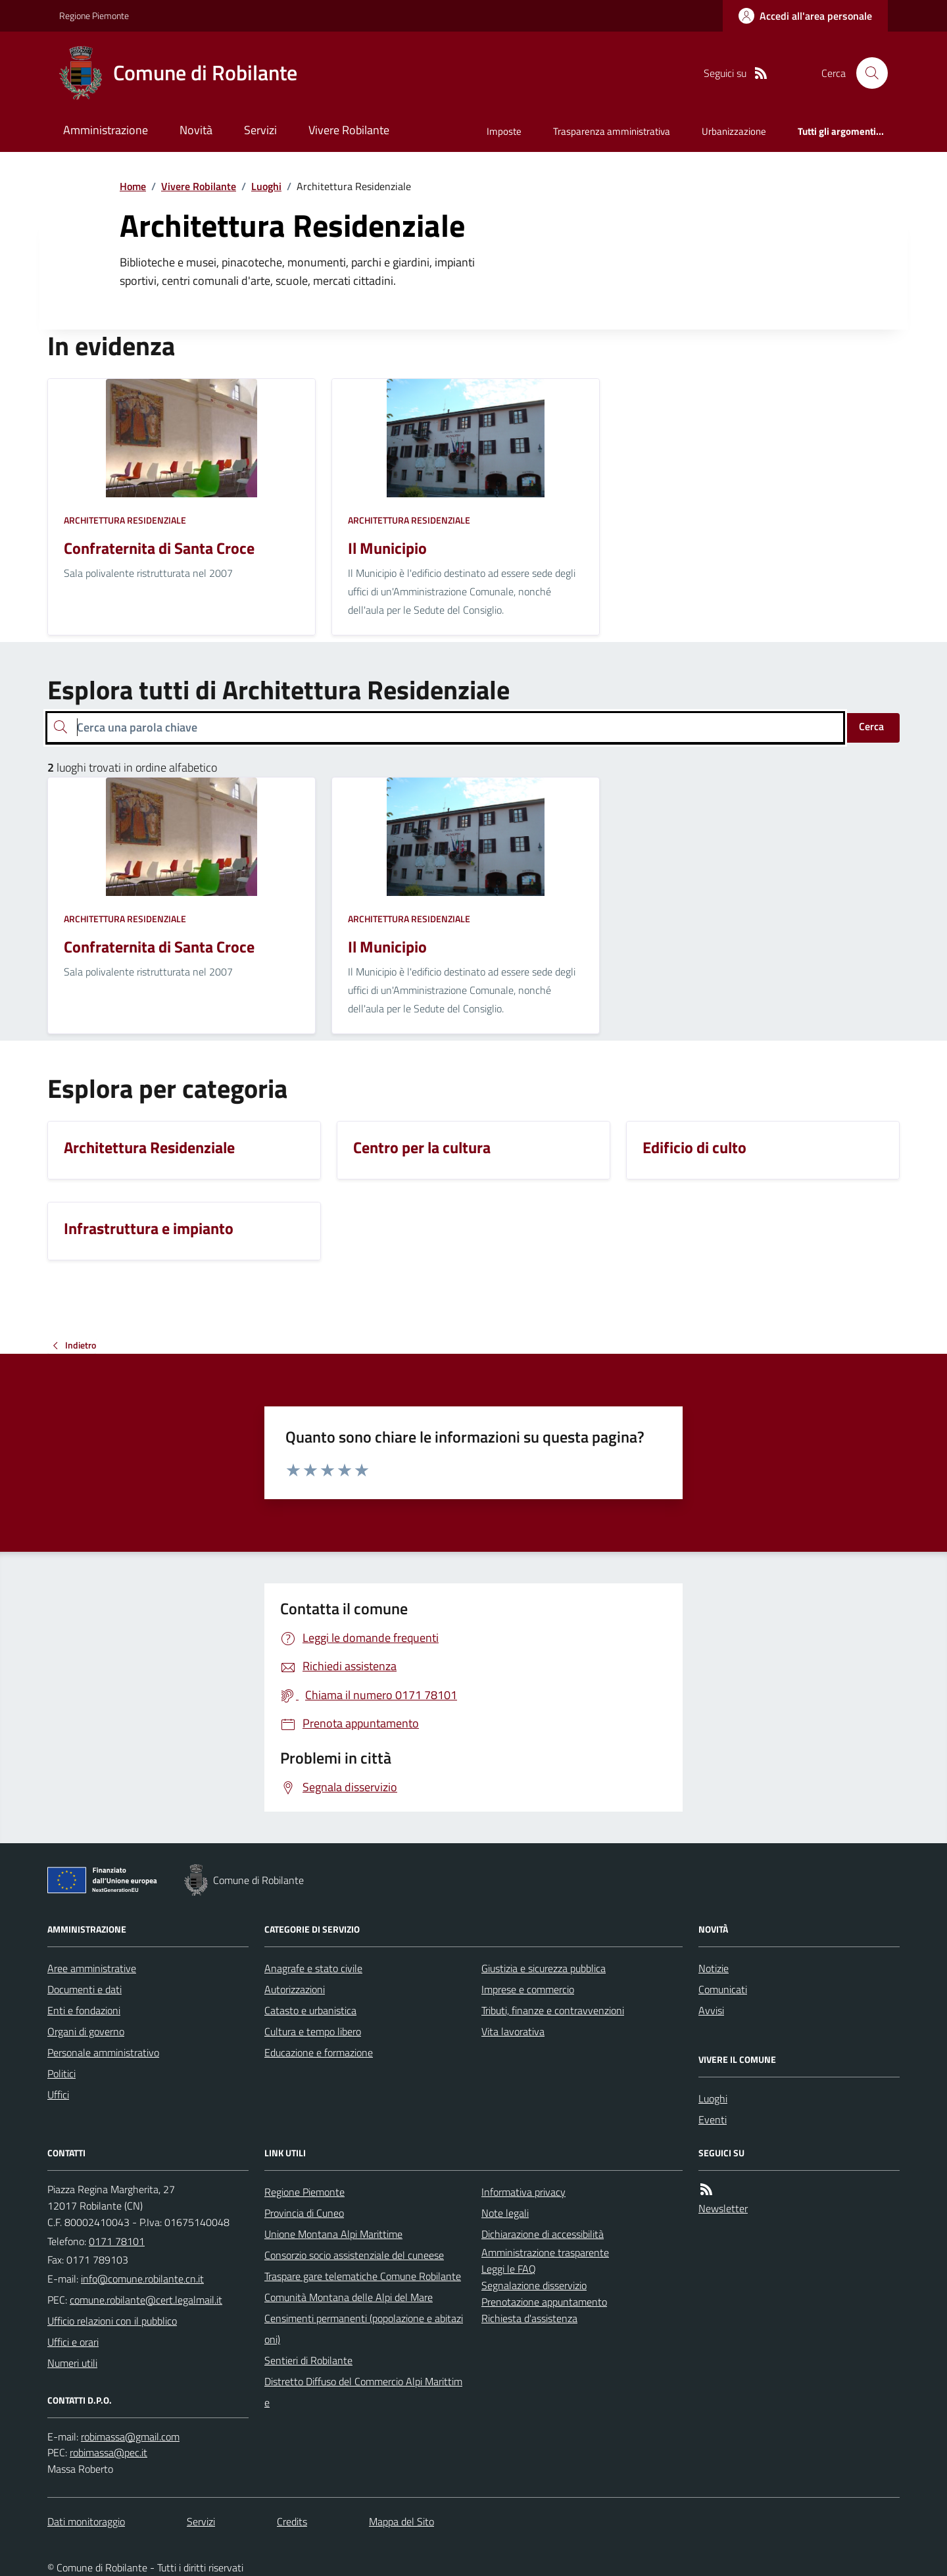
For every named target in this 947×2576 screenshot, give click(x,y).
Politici (61, 2073)
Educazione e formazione (318, 2052)
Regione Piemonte (94, 15)
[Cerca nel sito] (867, 73)
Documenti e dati (84, 1989)
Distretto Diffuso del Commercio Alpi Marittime (363, 2391)
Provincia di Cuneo (304, 2213)
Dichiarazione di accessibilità (542, 2234)
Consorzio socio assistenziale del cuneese (354, 2255)
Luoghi (266, 186)
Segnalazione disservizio (534, 2285)
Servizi (260, 130)
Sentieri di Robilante (308, 2360)
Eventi (712, 2119)
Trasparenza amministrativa (611, 131)
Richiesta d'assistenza (529, 2318)
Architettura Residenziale (125, 520)
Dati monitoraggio (86, 2521)
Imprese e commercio (527, 1989)
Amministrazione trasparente (545, 2252)
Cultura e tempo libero (312, 2031)
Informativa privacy (523, 2192)
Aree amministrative (91, 1968)
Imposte (504, 131)
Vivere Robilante (348, 130)
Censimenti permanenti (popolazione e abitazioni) (363, 2328)
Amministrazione (105, 130)
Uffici (58, 2094)
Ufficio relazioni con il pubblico (112, 2321)
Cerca (871, 726)
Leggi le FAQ (508, 2269)
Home (133, 186)
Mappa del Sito (401, 2521)
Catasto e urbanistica (310, 2010)
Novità (196, 130)
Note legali (505, 2213)
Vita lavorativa (513, 2031)
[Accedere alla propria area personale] (805, 16)
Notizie (713, 1968)
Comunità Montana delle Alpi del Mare (348, 2297)
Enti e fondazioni (83, 2010)
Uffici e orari (73, 2342)
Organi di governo (85, 2031)
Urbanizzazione (734, 131)
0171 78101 (117, 2241)
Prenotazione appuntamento (544, 2302)
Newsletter (723, 2208)
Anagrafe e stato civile (313, 1968)
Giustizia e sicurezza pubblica (543, 1968)
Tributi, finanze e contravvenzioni (552, 2010)
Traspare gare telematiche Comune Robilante (362, 2276)
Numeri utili (72, 2363)
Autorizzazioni (294, 1989)
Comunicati (722, 1989)
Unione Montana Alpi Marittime (333, 2234)
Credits (292, 2521)
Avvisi (711, 2010)
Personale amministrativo (103, 2052)
